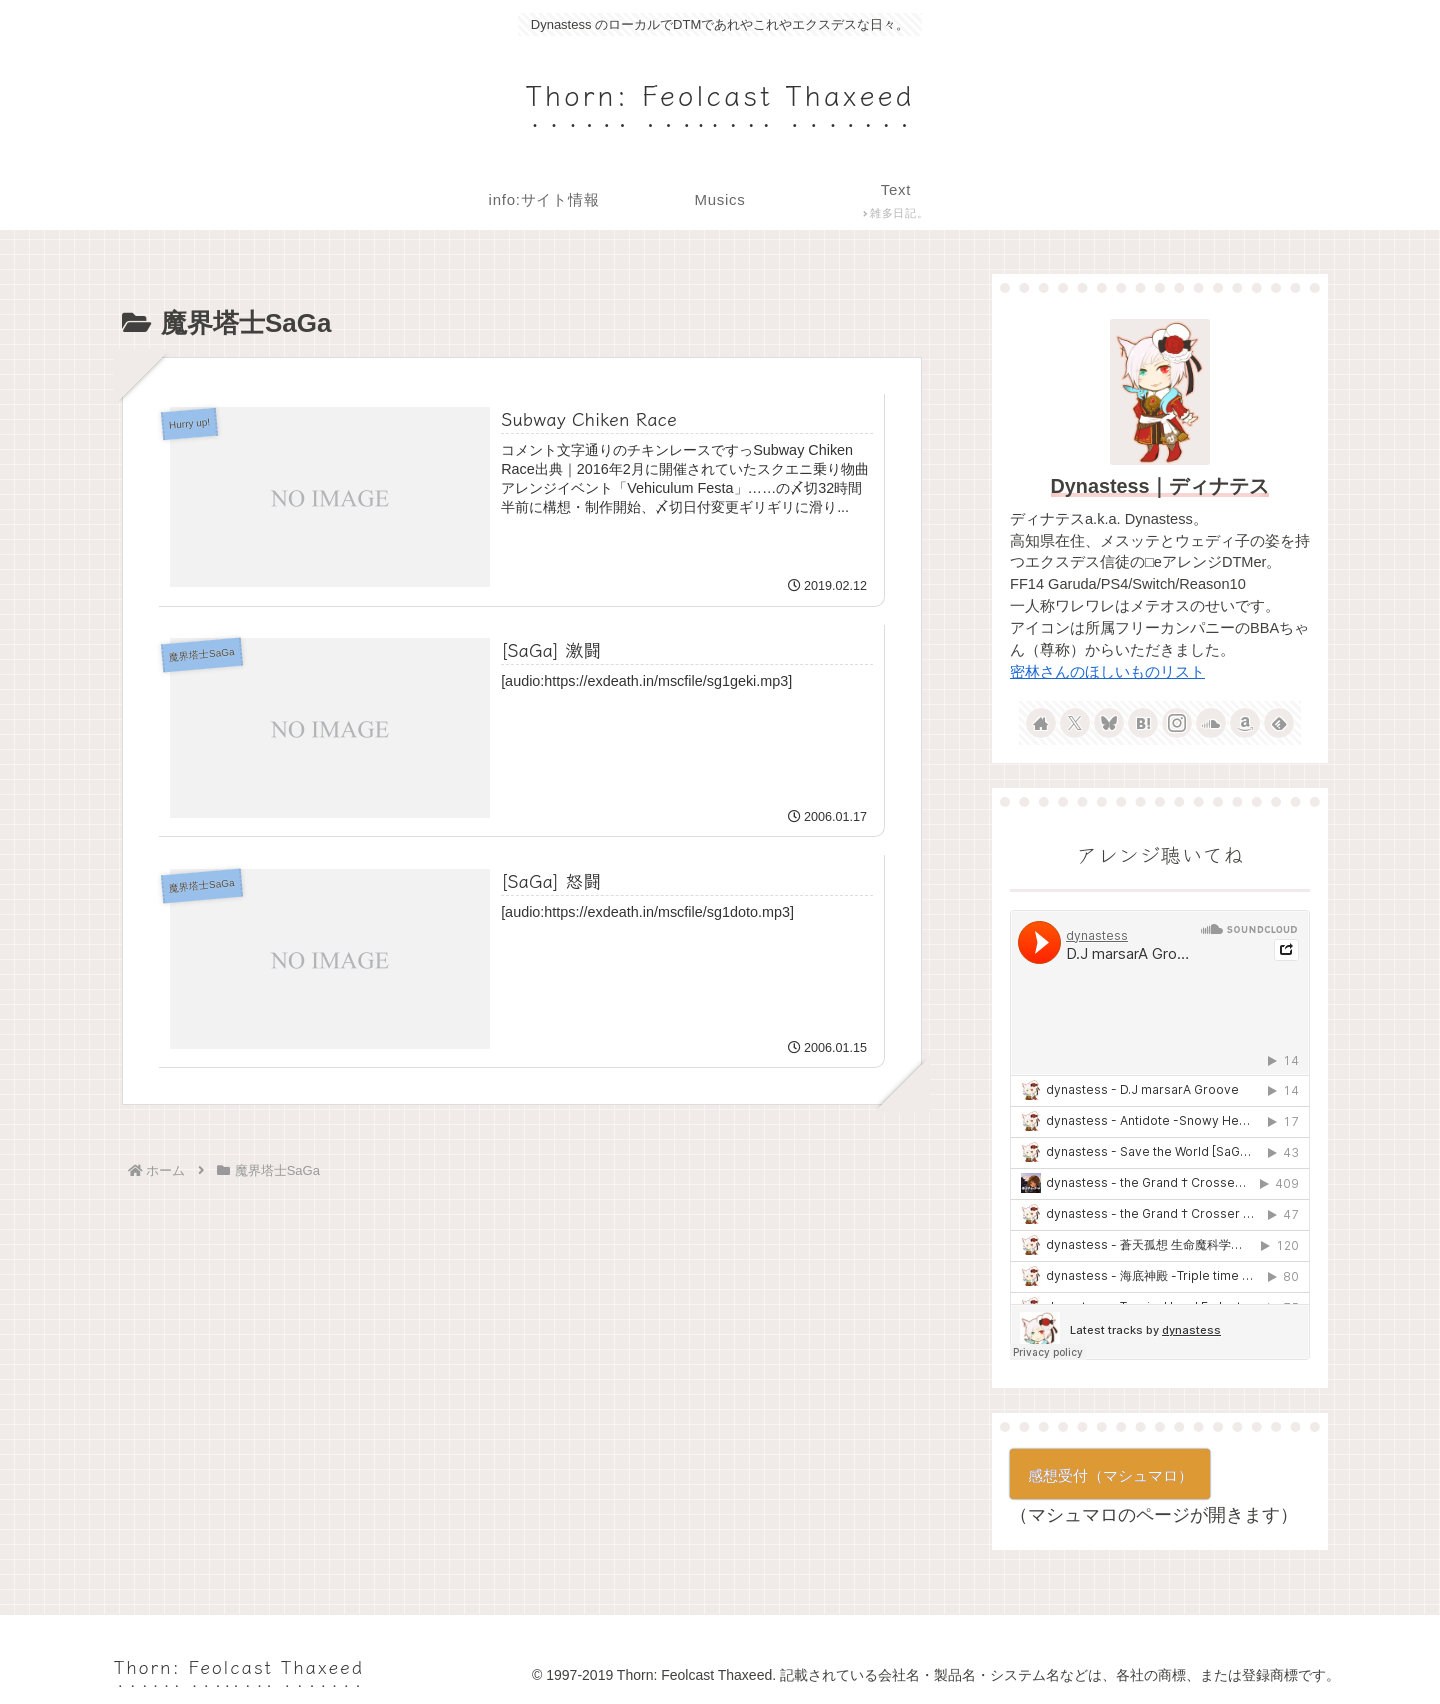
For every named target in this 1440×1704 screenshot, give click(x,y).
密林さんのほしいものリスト (1107, 672)
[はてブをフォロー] (1143, 723)
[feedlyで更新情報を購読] (1279, 723)
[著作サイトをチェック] (1041, 723)
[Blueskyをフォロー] (1109, 723)
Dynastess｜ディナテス (1160, 486)
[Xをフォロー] (1075, 723)
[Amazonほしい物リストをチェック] (1245, 723)
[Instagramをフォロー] (1177, 723)
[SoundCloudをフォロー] (1211, 723)
